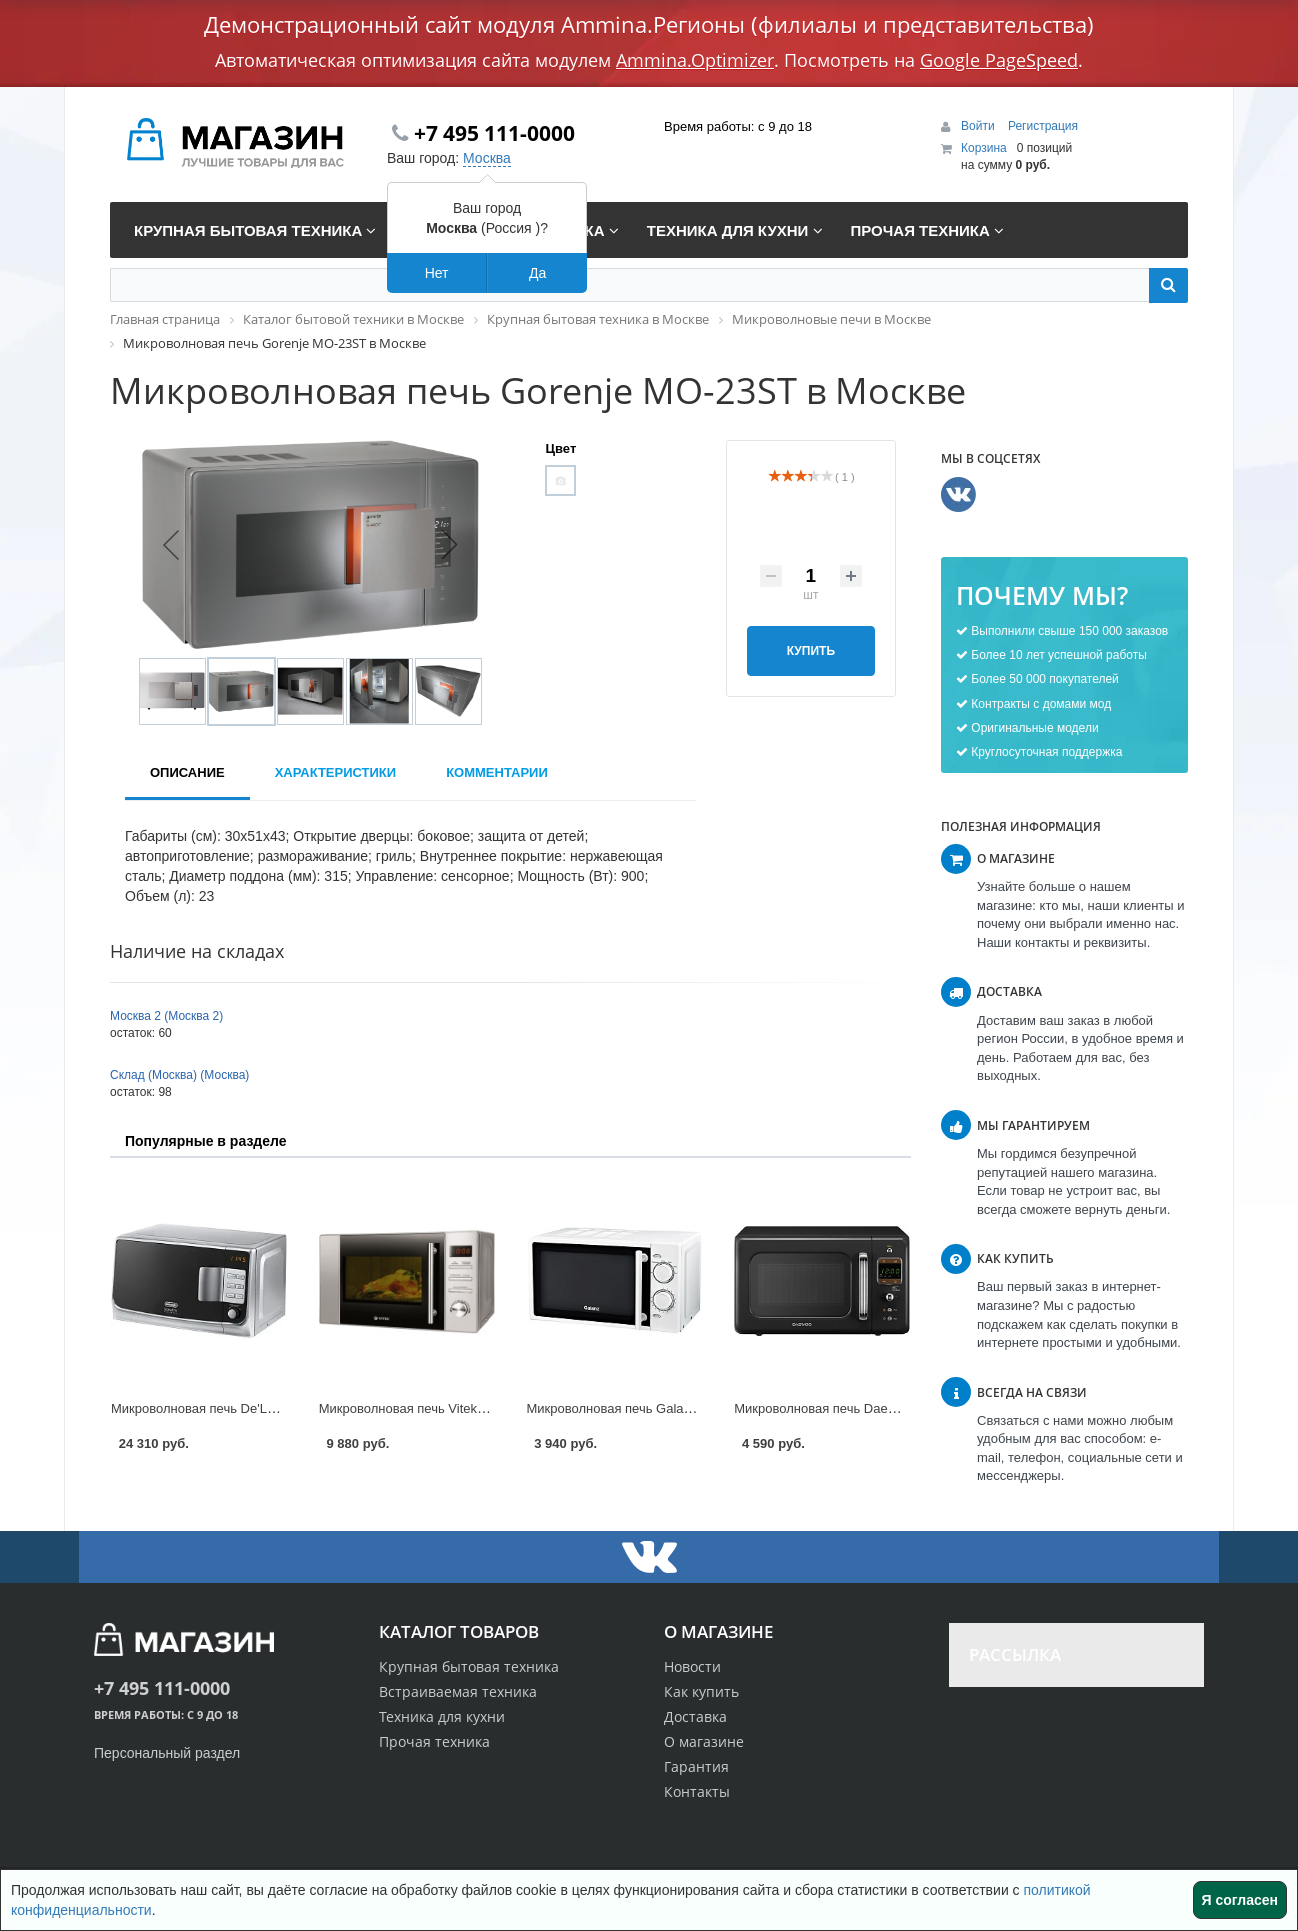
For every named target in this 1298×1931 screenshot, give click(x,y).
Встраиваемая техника (458, 1691)
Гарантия (696, 1766)
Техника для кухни (442, 1716)
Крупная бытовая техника (469, 1666)
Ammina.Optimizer (695, 60)
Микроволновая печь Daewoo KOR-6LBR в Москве (886, 1408)
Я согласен (1240, 1900)
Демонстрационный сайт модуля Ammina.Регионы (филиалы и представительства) (649, 24)
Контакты (697, 1791)
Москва (487, 158)
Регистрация (1043, 126)
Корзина (984, 148)
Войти (979, 126)
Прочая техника (434, 1741)
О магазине (704, 1741)
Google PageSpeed (999, 60)
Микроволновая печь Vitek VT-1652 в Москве (454, 1408)
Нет (437, 273)
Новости (692, 1666)
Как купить (701, 1691)
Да (537, 273)
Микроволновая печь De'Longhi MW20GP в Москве (264, 1408)
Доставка (695, 1716)
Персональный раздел (167, 1753)
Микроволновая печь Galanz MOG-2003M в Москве (681, 1408)
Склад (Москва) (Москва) (179, 1075)
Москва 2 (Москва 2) (166, 1016)
